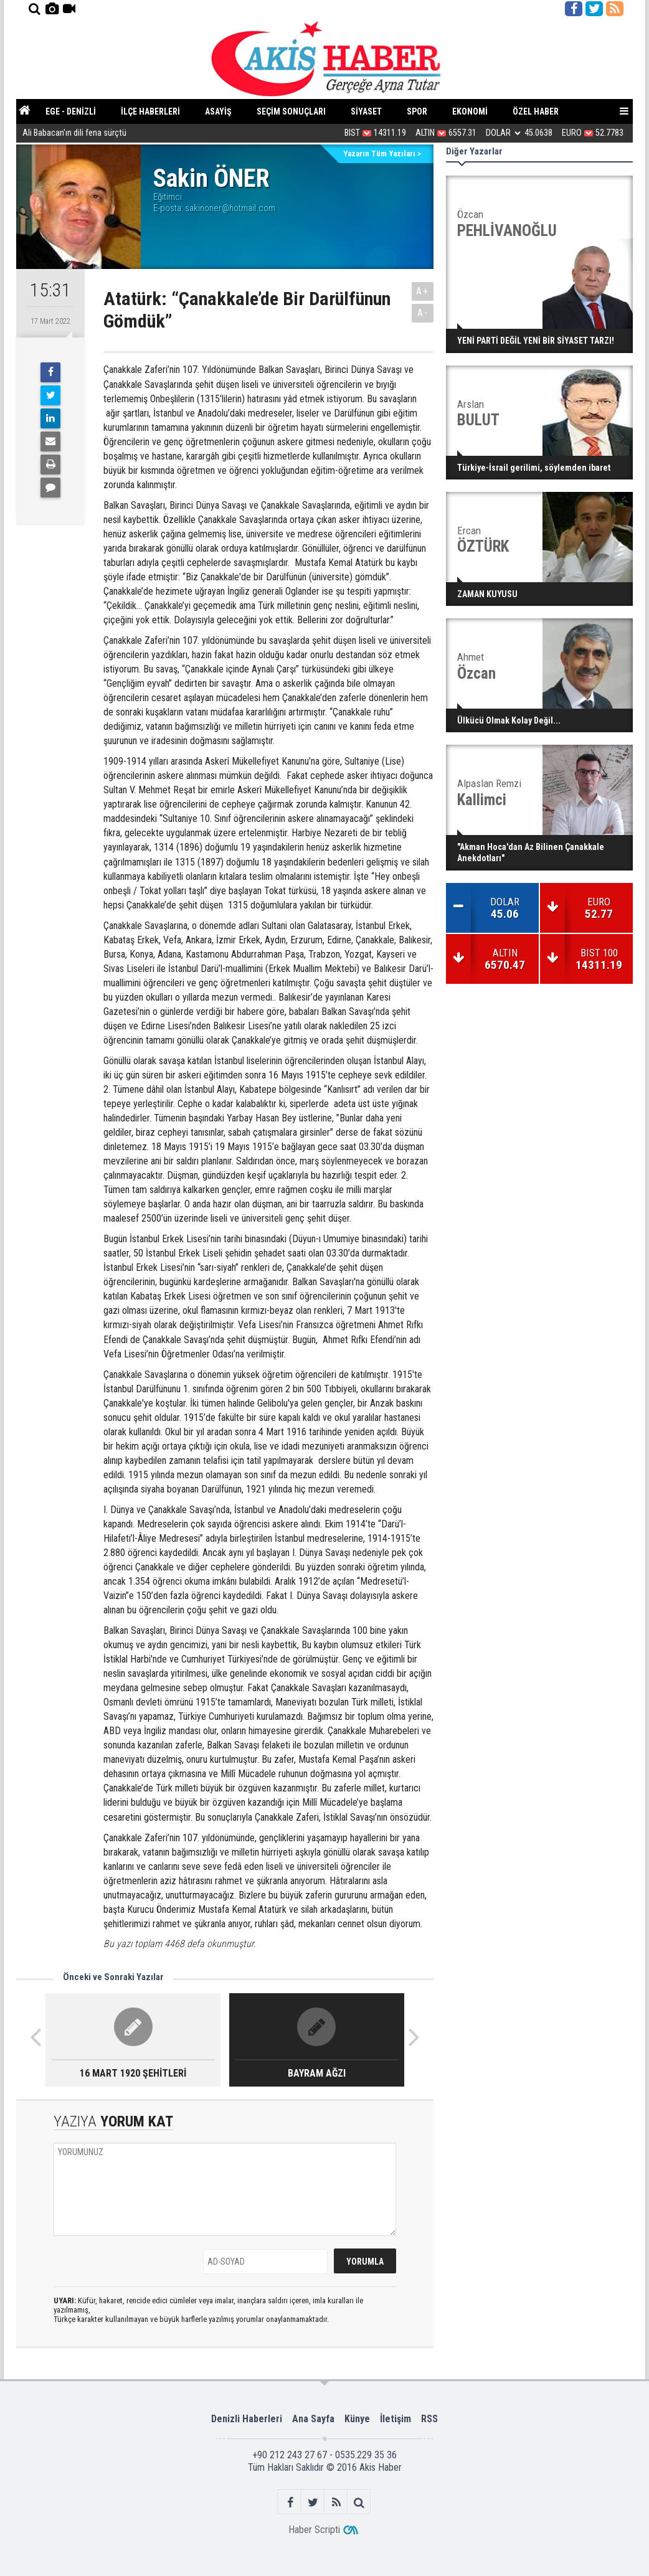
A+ (422, 291)
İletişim (395, 2419)
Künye (357, 2419)
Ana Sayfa (313, 2419)
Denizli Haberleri (246, 2419)
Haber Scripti (314, 2530)
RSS (429, 2419)
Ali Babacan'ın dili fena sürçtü (74, 134)
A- (423, 313)
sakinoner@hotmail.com (230, 208)
